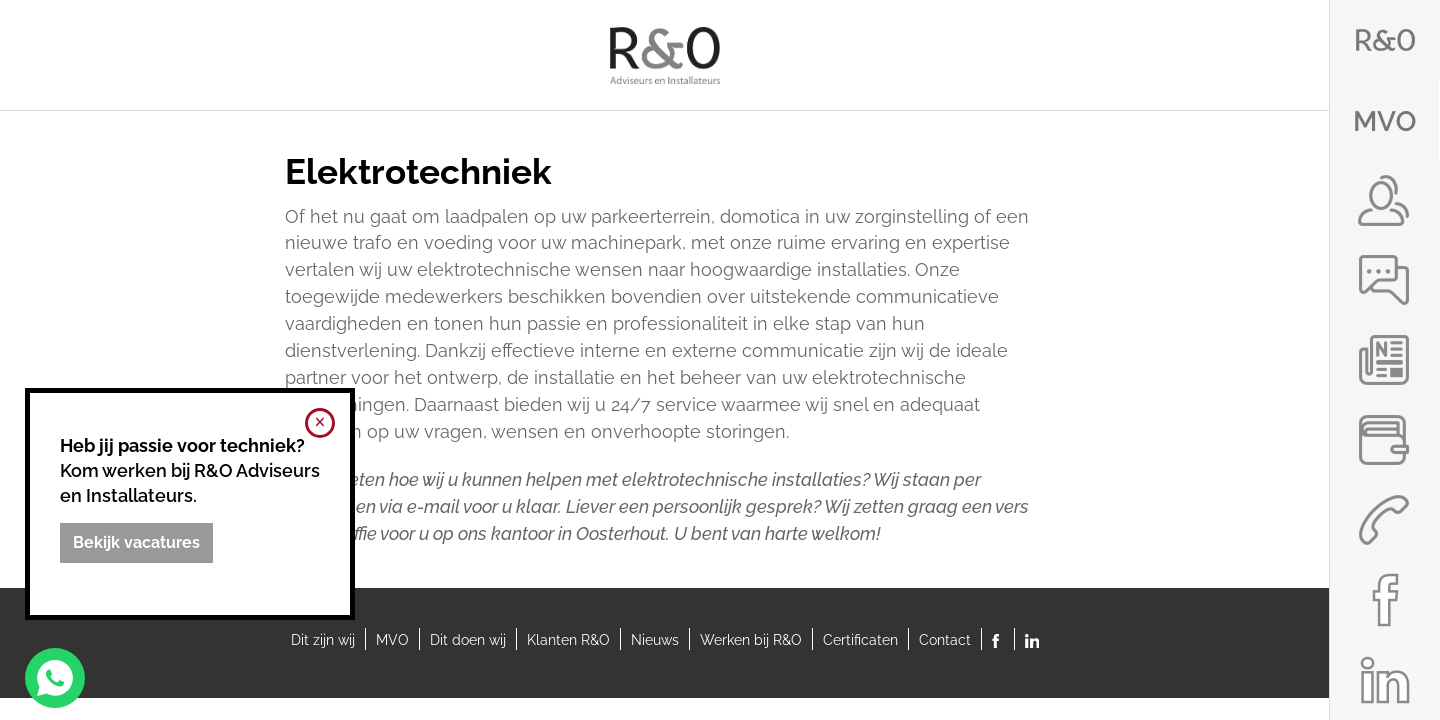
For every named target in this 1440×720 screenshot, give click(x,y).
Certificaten (860, 640)
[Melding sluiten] (320, 423)
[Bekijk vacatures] (136, 543)
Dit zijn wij (323, 640)
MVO (392, 640)
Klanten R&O (568, 640)
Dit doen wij (468, 640)
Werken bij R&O (751, 640)
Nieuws (655, 640)
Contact (945, 640)
